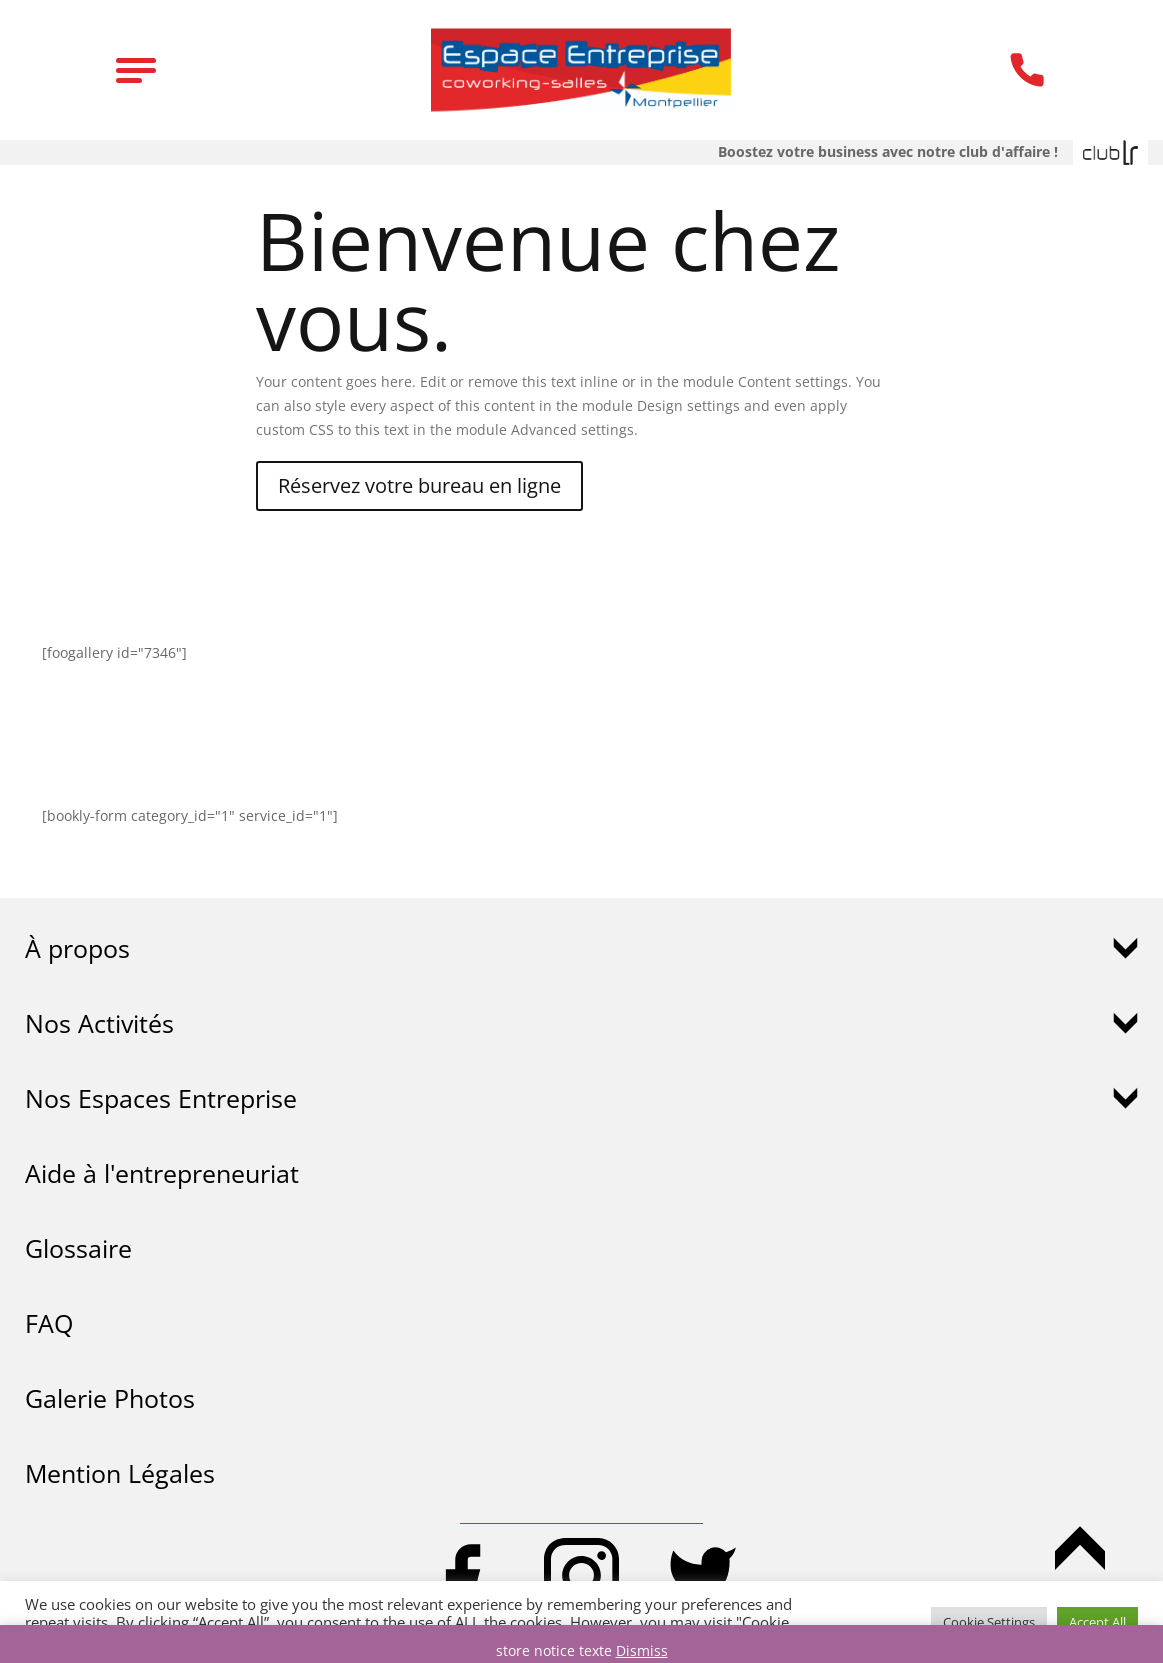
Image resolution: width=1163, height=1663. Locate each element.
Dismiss (642, 1650)
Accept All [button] (1097, 1622)
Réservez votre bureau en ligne (419, 485)
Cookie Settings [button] (989, 1622)
